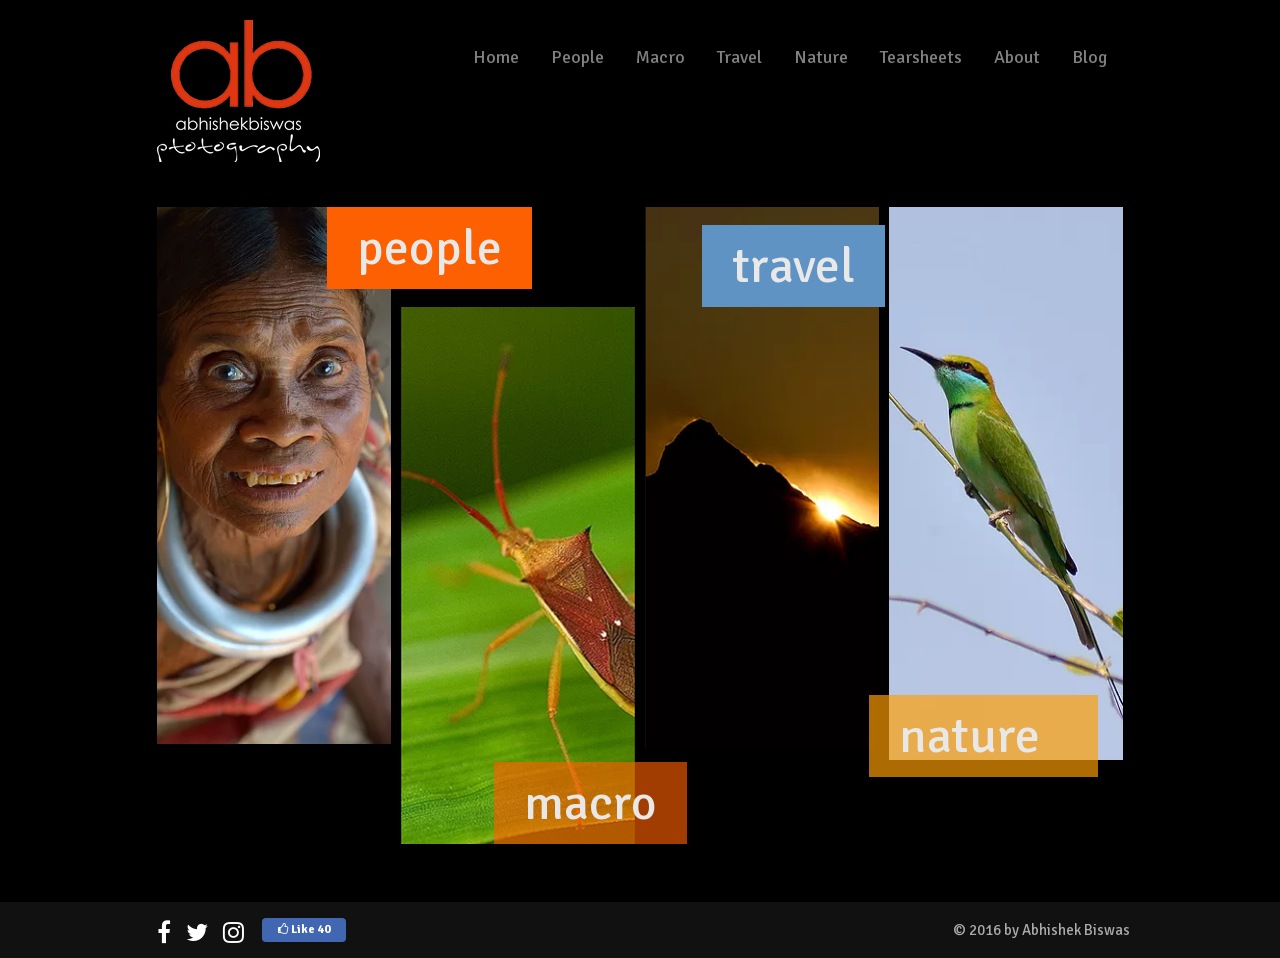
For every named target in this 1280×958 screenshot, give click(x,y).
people (429, 248)
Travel (739, 57)
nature (969, 736)
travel (793, 266)
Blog (1089, 57)
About (1017, 57)
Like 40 (304, 929)
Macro (660, 57)
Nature (821, 57)
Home (496, 57)
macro (590, 803)
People (577, 57)
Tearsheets (921, 57)
